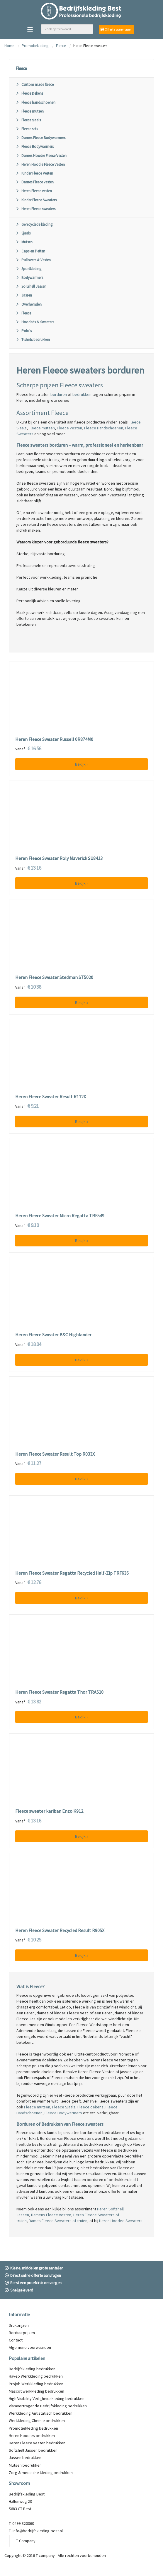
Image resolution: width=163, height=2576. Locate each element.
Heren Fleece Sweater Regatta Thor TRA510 (59, 1692)
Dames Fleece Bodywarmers (40, 137)
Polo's (24, 330)
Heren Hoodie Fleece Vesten (40, 164)
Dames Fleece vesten (35, 182)
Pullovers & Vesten (33, 259)
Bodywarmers (29, 277)
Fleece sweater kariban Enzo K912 (49, 1811)
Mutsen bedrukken (25, 2465)
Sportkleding (28, 268)
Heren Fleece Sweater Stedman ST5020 (54, 977)
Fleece (61, 45)
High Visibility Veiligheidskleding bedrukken (46, 2398)
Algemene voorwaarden (30, 2347)
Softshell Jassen (31, 286)
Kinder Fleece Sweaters (36, 199)
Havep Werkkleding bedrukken (36, 2376)
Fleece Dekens (29, 93)
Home (9, 45)
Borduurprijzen (22, 2332)
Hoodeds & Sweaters (35, 321)
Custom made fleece (35, 84)
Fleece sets (27, 128)
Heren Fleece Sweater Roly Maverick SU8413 (59, 858)
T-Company (25, 2540)
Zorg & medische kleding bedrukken (41, 2472)
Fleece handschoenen (35, 102)
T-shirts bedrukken (33, 339)
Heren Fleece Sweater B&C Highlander (53, 1335)
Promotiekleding (35, 45)
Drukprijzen (19, 2325)
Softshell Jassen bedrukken (33, 2450)
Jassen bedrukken (25, 2457)
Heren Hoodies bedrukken (32, 2435)
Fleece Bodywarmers (35, 146)
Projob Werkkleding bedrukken (36, 2383)
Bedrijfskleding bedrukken (32, 2368)
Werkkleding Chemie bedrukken (37, 2420)
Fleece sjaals (28, 120)
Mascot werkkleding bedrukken (36, 2391)
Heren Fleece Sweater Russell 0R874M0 (54, 739)
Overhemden (29, 304)
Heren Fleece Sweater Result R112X (50, 1096)
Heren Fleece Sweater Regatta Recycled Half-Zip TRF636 (72, 1573)
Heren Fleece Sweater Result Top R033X (55, 1454)
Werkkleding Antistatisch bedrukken (40, 2413)
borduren (58, 394)
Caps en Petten (30, 251)
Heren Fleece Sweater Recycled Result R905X (59, 1930)
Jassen (24, 295)
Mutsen (24, 242)
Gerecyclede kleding (34, 224)
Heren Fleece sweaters (35, 208)
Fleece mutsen (30, 111)
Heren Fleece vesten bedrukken (37, 2443)
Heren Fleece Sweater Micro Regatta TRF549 (59, 1215)
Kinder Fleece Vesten (34, 173)
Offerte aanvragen (117, 29)
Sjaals (23, 233)
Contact (16, 2340)
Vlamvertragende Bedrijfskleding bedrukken (48, 2405)
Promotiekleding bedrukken (33, 2428)
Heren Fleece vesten (34, 190)
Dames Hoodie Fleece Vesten (41, 155)
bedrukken (81, 394)
